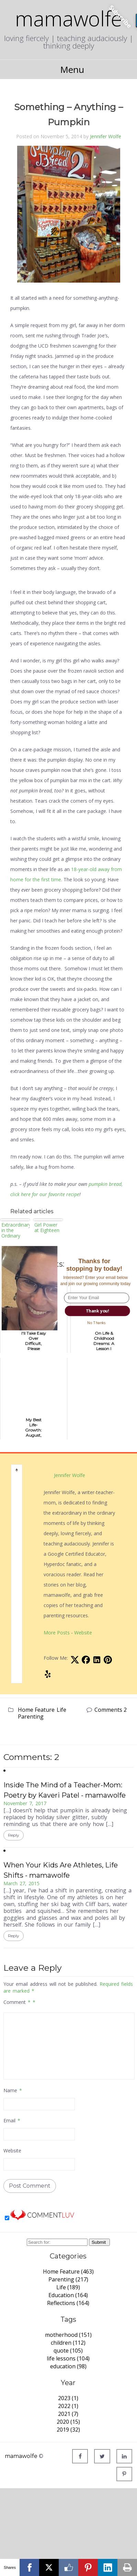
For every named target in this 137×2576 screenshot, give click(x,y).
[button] (94, 1264)
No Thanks (96, 1322)
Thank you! (97, 1311)
